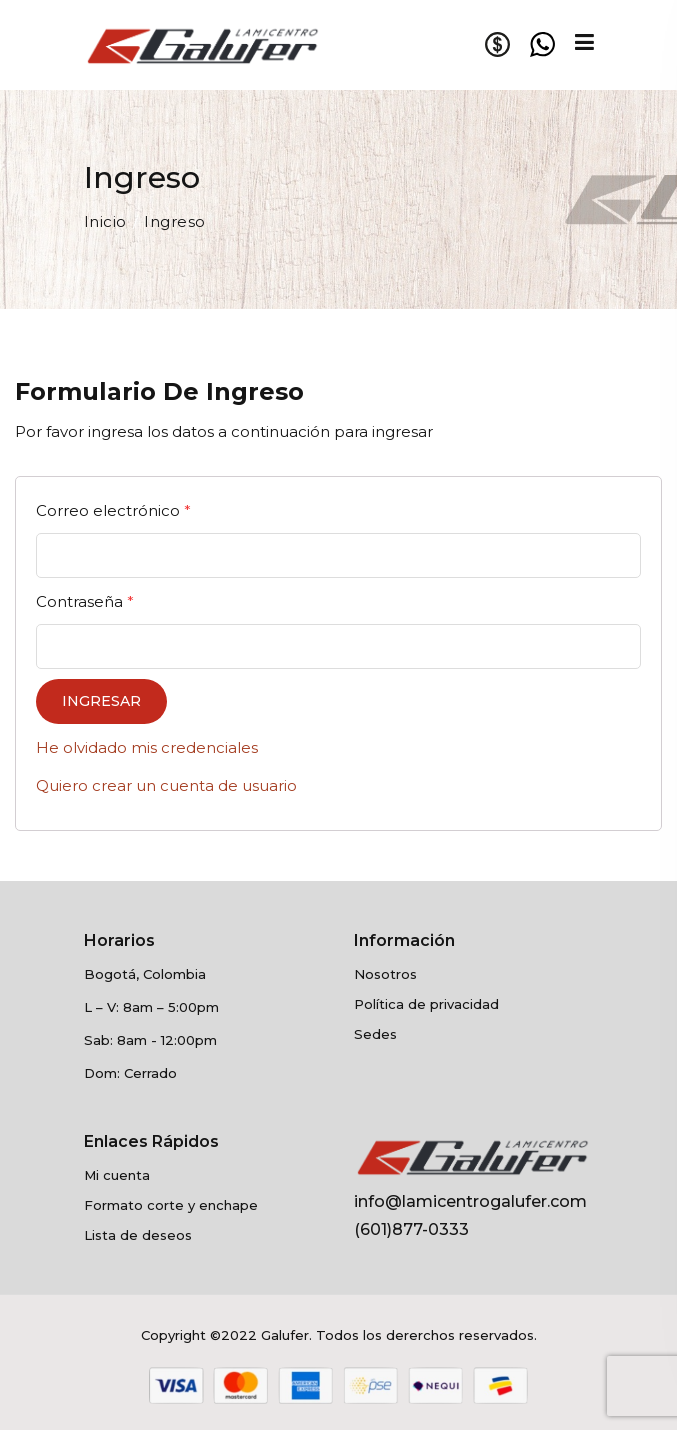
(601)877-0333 (411, 1229)
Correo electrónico (113, 510)
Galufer (285, 1335)
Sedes (375, 1034)
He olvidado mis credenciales (147, 747)
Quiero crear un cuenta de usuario (166, 785)
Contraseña (85, 601)
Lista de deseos (138, 1235)
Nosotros (385, 974)
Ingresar (101, 701)
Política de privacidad (426, 1004)
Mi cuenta (117, 1175)
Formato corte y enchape (171, 1205)
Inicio (105, 221)
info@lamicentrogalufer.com (470, 1201)
